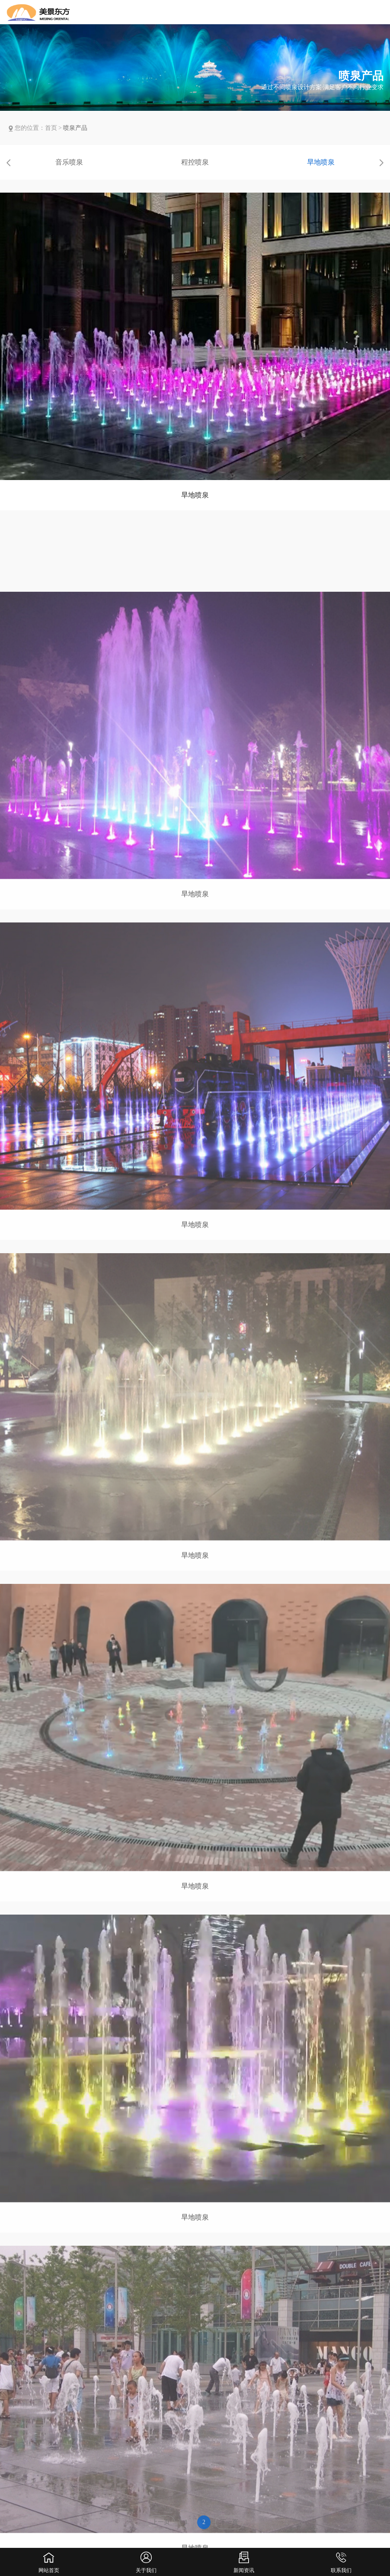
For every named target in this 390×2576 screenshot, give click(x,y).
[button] (8, 162)
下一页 (229, 2526)
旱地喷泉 (321, 162)
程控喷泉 (195, 162)
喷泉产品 (75, 128)
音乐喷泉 (69, 162)
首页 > (54, 128)
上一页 (161, 2526)
